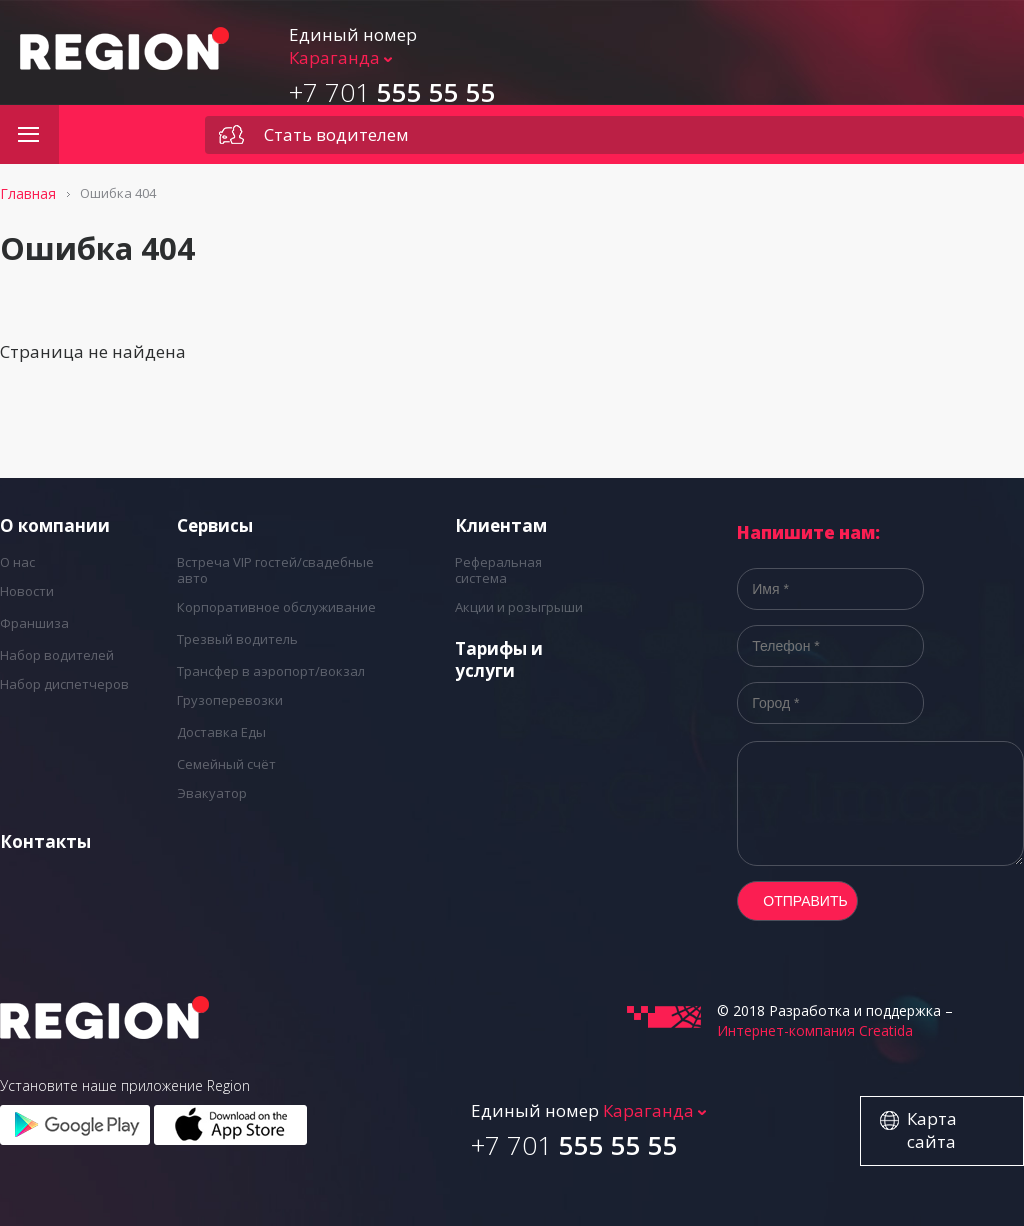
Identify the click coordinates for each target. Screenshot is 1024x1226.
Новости (27, 591)
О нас (17, 562)
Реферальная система (498, 570)
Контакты (45, 841)
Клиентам (501, 525)
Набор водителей (57, 655)
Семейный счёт (226, 764)
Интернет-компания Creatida (815, 1030)
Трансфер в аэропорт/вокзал (271, 671)
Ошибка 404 (118, 193)
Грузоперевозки (230, 700)
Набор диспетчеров (64, 684)
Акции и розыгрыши (519, 607)
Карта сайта (932, 1130)
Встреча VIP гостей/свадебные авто (275, 570)
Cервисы (215, 525)
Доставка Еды (221, 732)
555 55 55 (392, 92)
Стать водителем (336, 134)
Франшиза (34, 623)
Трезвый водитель (237, 639)
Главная (28, 193)
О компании (55, 525)
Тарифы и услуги (499, 659)
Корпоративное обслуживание (276, 607)
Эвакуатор (212, 793)
